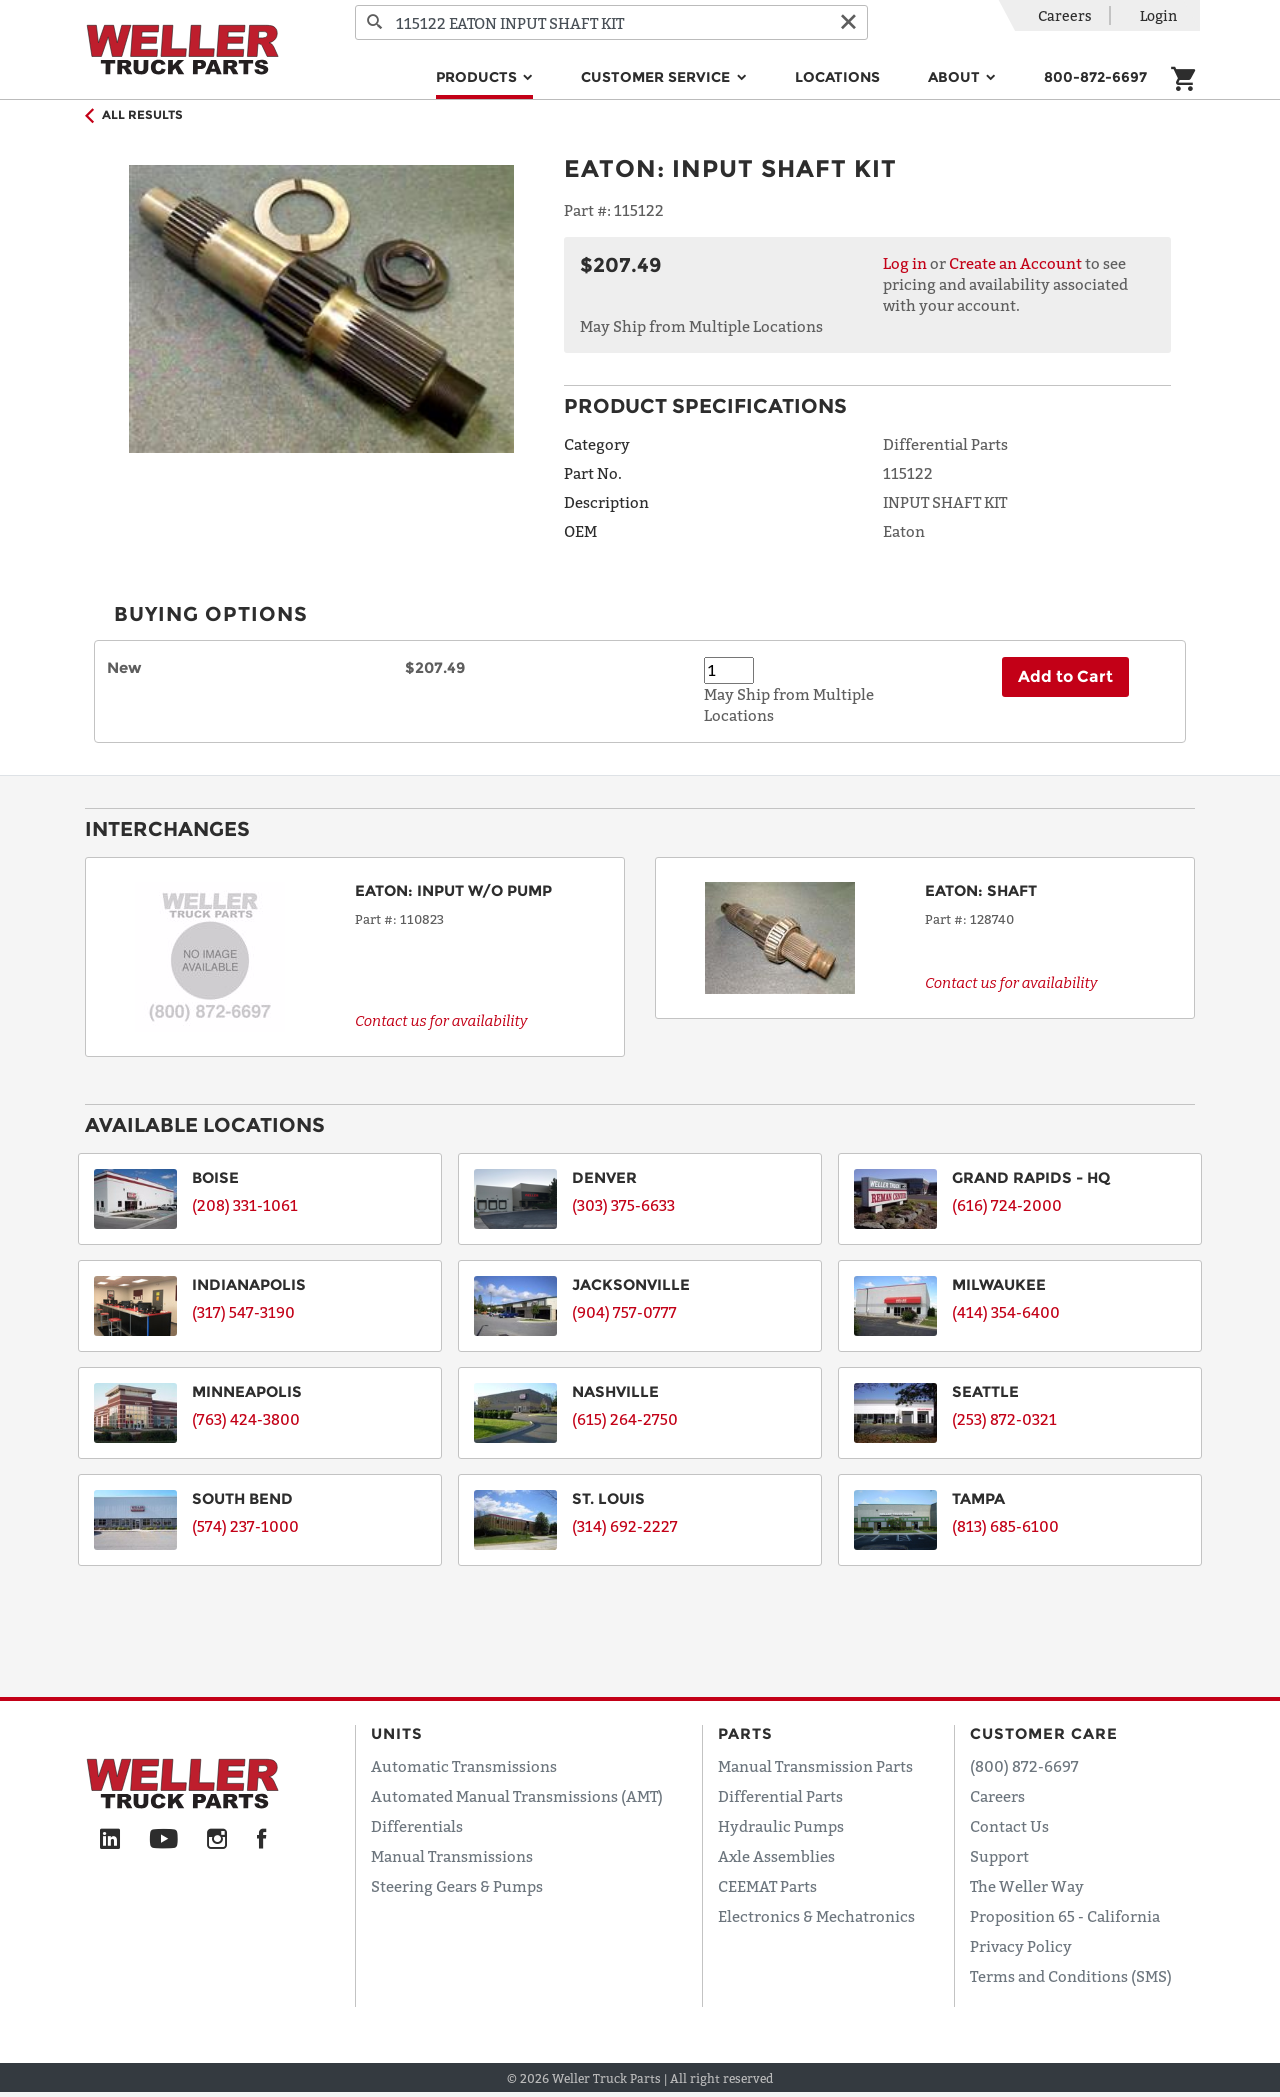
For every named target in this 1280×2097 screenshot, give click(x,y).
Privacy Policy (1021, 1946)
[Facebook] (261, 1840)
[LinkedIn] (110, 1840)
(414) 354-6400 (1006, 1312)
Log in (905, 263)
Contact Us (1009, 1826)
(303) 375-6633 (623, 1205)
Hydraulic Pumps (781, 1826)
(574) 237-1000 (245, 1526)
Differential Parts (780, 1796)
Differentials (417, 1826)
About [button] (956, 77)
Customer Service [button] (657, 77)
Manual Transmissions (452, 1856)
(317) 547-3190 (243, 1312)
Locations (837, 77)
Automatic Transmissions (464, 1766)
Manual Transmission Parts (815, 1766)
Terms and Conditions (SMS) (1071, 1976)
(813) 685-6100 (1005, 1526)
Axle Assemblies (776, 1856)
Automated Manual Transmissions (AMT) (517, 1796)
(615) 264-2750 (625, 1419)
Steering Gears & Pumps (457, 1886)
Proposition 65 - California (1065, 1916)
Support (999, 1856)
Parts (745, 1733)
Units (397, 1733)
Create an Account (1015, 263)
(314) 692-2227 (625, 1526)
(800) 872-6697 (1024, 1766)
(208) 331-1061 (245, 1205)
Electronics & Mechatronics (816, 1916)
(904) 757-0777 (624, 1312)
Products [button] (478, 77)
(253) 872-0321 (1004, 1419)
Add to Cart (1065, 676)
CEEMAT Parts (767, 1886)
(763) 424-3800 (246, 1419)
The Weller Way (1027, 1886)
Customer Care (1044, 1733)
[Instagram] (217, 1840)
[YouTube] (163, 1840)
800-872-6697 (1095, 77)
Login (1158, 15)
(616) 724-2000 (1007, 1205)
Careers (1065, 15)
